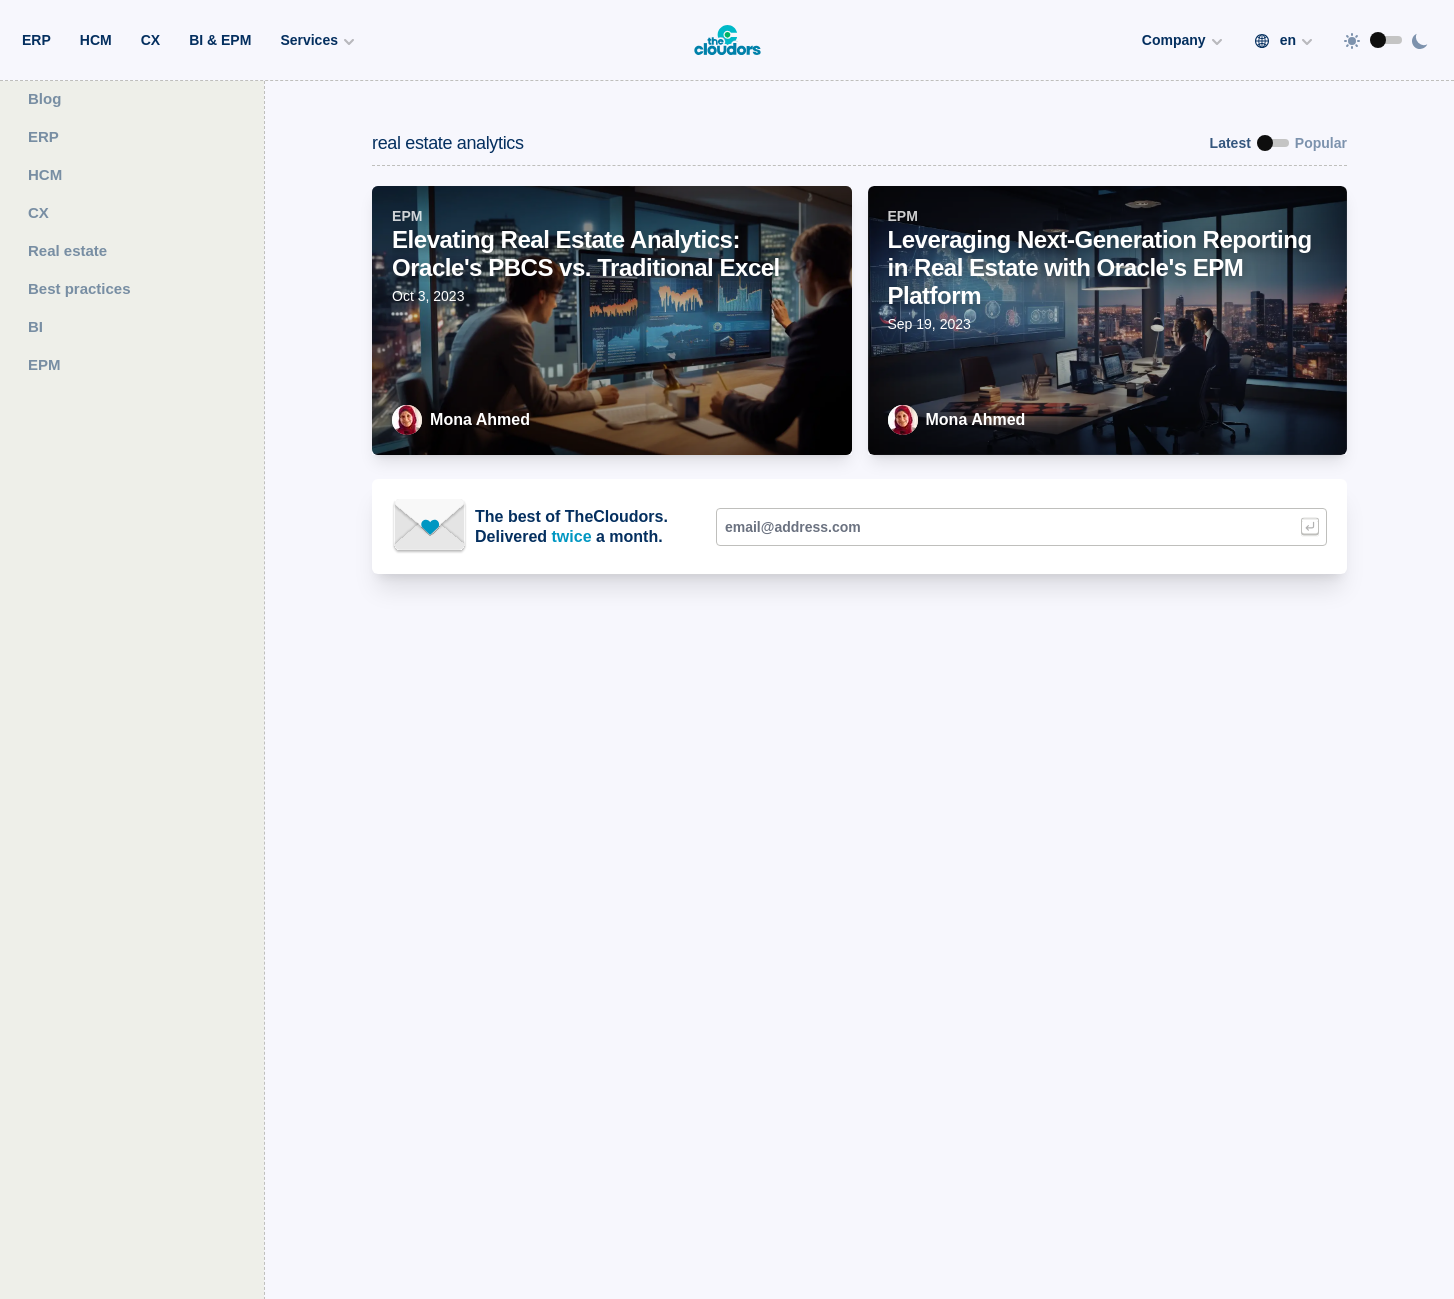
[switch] (1386, 40)
